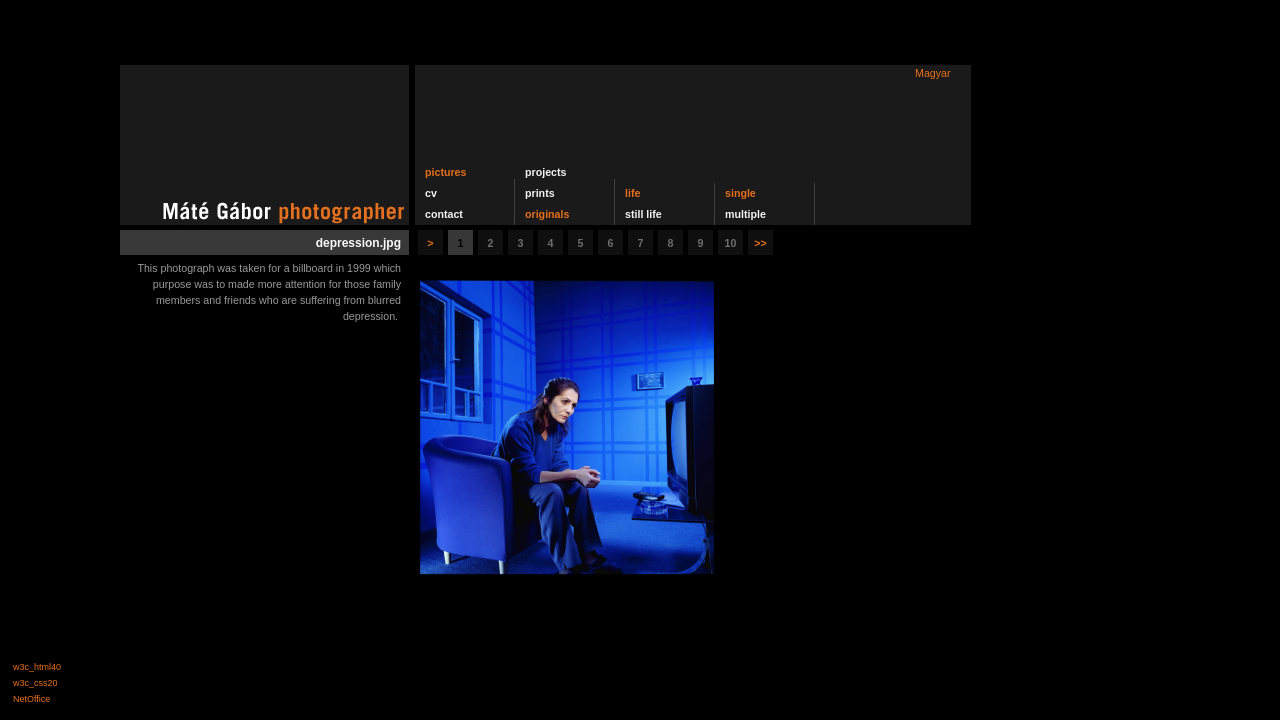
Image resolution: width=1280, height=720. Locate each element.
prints (540, 193)
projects (545, 172)
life (632, 193)
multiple (745, 214)
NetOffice (31, 699)
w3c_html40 (37, 667)
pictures (445, 172)
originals (547, 214)
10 (731, 243)
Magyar (933, 73)
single (740, 193)
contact (444, 214)
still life (643, 214)
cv (431, 193)
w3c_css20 (35, 683)
